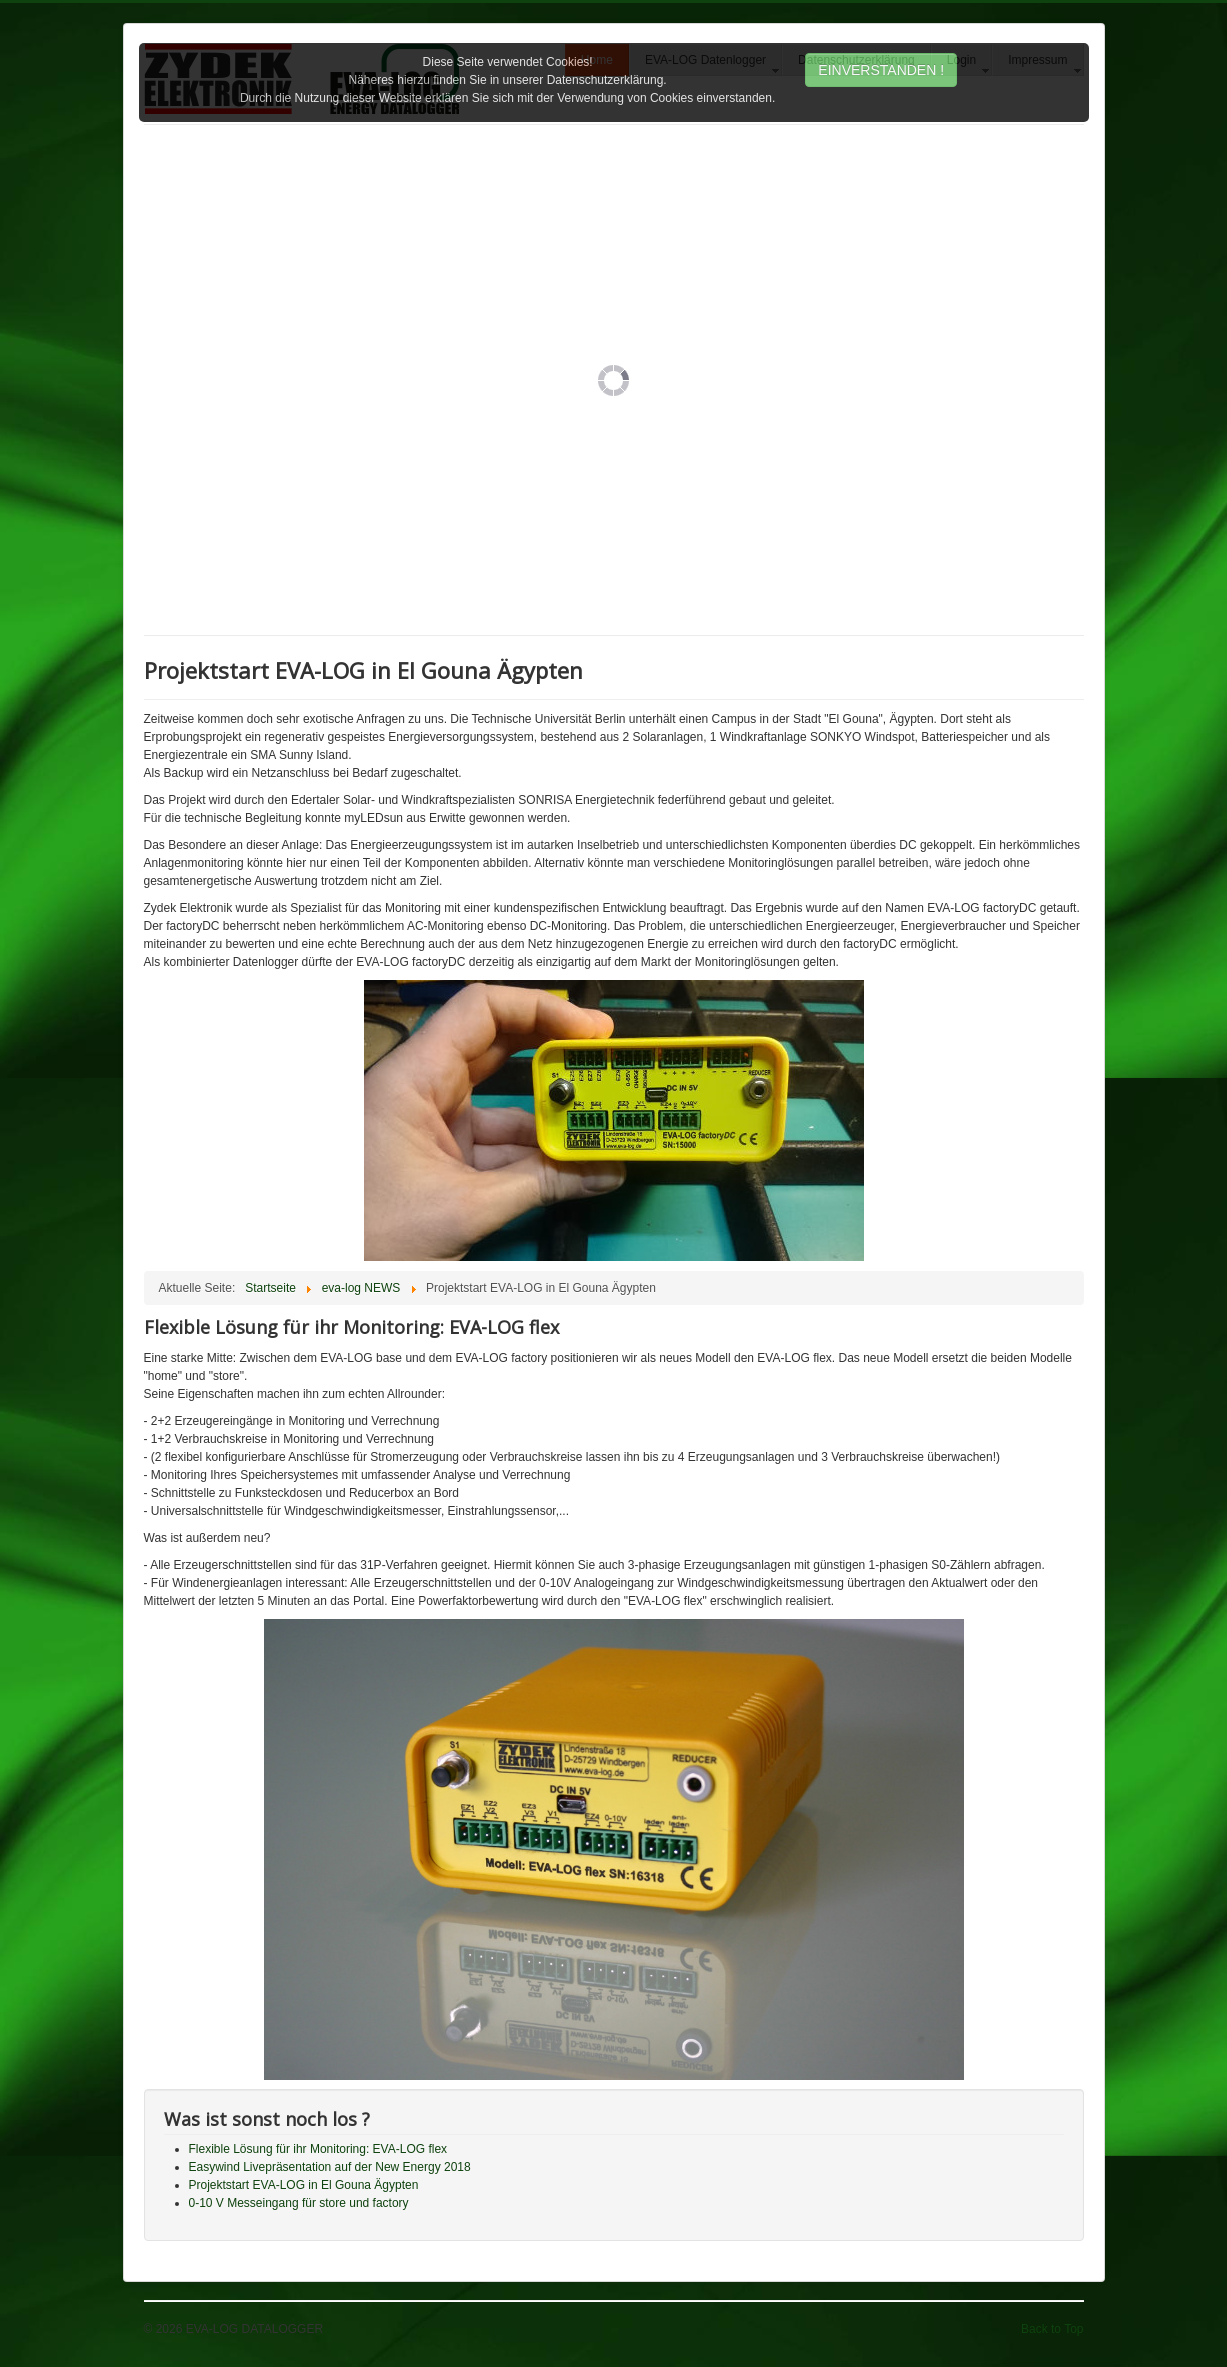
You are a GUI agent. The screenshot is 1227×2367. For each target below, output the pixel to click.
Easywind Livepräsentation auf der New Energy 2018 (330, 2167)
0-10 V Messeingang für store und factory (299, 2203)
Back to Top (1052, 2329)
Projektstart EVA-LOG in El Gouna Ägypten (304, 2185)
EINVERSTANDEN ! (881, 70)
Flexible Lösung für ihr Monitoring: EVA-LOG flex (318, 2149)
